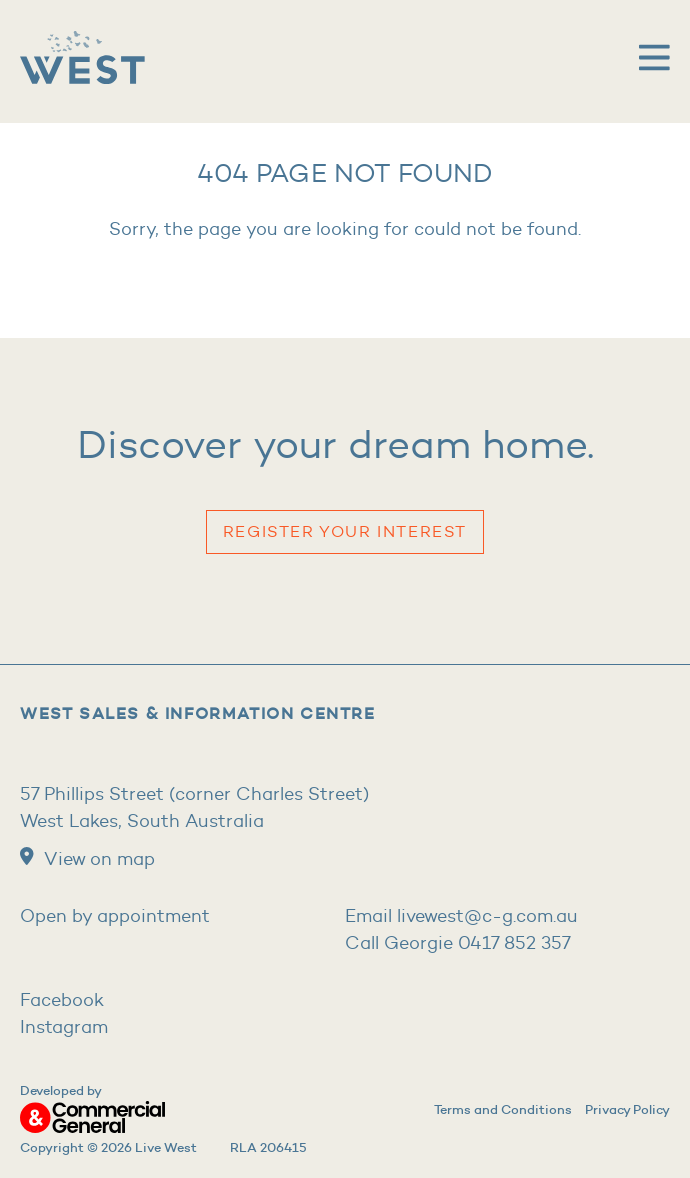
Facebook (62, 1000)
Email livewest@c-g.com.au (461, 916)
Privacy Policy (627, 1109)
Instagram (64, 1027)
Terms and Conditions (503, 1109)
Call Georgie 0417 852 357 (458, 943)
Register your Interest (345, 531)
